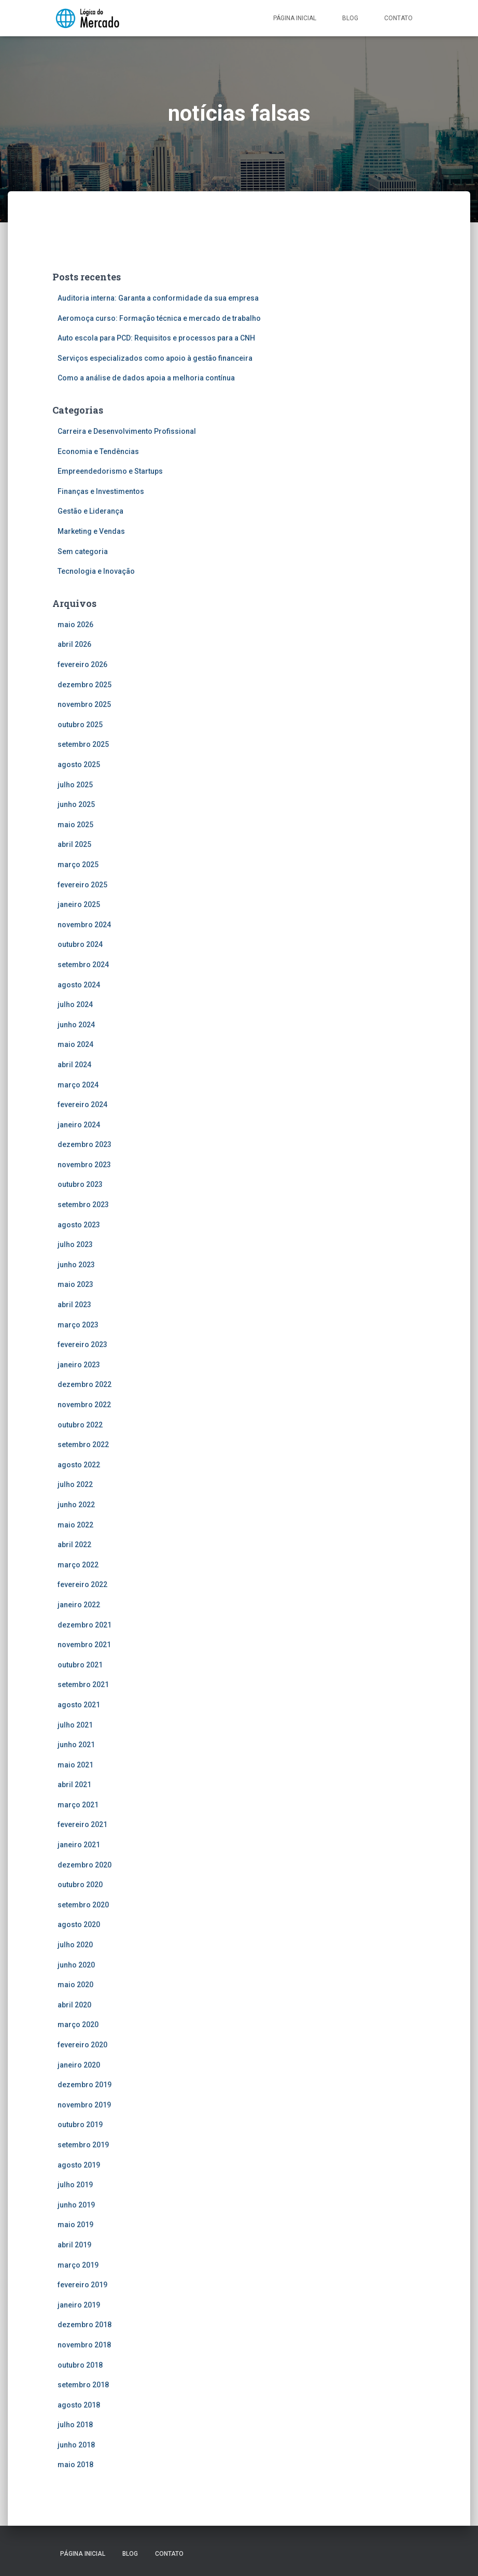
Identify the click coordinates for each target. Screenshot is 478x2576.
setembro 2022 (83, 1444)
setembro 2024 (83, 964)
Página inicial (294, 18)
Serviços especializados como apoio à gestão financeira (155, 358)
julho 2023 (75, 1244)
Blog (350, 18)
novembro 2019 (84, 2105)
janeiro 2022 (79, 1605)
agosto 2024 (79, 985)
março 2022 (78, 1565)
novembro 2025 (84, 704)
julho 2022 (75, 1484)
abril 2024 (74, 1064)
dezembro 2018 (84, 2324)
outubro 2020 (80, 1884)
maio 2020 (75, 1984)
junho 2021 (76, 1744)
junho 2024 (76, 1025)
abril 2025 (74, 844)
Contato (398, 18)
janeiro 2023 (79, 1365)
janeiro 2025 (79, 904)
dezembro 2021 (84, 1625)
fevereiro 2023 (82, 1344)
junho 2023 (76, 1265)
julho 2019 (75, 2185)
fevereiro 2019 (82, 2285)
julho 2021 (75, 1725)
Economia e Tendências (98, 451)
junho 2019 (76, 2205)
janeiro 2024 (79, 1125)
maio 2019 (75, 2224)
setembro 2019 (83, 2145)
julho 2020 (75, 1945)
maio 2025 (75, 824)
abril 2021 (74, 1784)
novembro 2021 (84, 1644)
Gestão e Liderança (90, 511)
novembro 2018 (84, 2345)
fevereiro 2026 (82, 664)
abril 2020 (74, 2005)
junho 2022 (76, 1505)
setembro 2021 (83, 1684)
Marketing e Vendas (91, 531)
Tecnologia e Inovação (96, 571)
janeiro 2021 (79, 1845)
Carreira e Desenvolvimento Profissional (127, 431)
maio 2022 (75, 1525)
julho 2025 (75, 785)
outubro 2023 (80, 1184)
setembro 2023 (83, 1204)
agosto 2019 (79, 2165)
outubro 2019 (80, 2124)
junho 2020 (76, 1965)
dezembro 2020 (84, 1865)
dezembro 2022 (84, 1384)
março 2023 (78, 1325)
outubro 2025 (80, 724)
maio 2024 (75, 1044)
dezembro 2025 (84, 685)
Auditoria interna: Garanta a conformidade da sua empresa (158, 298)
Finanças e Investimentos (101, 491)
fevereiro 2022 (82, 1584)
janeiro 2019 (79, 2305)
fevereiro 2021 (82, 1824)
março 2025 (78, 864)
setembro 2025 (83, 744)
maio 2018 (75, 2464)
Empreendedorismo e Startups (110, 471)
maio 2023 (75, 1284)
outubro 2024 (80, 944)
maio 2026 (75, 624)
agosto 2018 (79, 2405)
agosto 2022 (79, 1465)
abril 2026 (74, 644)
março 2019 (78, 2265)
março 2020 (78, 2024)
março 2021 (78, 1805)
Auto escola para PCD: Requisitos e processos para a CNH (156, 338)
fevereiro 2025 (82, 885)
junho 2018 (76, 2445)
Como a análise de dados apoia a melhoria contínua (146, 378)
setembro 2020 (83, 1905)
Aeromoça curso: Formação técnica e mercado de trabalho (159, 318)
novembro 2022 (84, 1404)
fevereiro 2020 (82, 2045)
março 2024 (78, 1085)
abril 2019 (74, 2245)
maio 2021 (75, 1765)
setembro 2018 (83, 2385)
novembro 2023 (84, 1164)
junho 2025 (76, 804)
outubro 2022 (80, 1425)
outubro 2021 (80, 1665)
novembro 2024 (84, 925)
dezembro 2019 (84, 2084)
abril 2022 (74, 1544)
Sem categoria (83, 551)
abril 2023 (74, 1304)
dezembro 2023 (84, 1144)
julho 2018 (75, 2425)
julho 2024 (75, 1004)
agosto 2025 (79, 764)
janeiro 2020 (79, 2065)
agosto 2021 (79, 1705)
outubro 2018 (80, 2365)
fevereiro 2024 (82, 1104)
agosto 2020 (79, 1924)
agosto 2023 (79, 1225)
